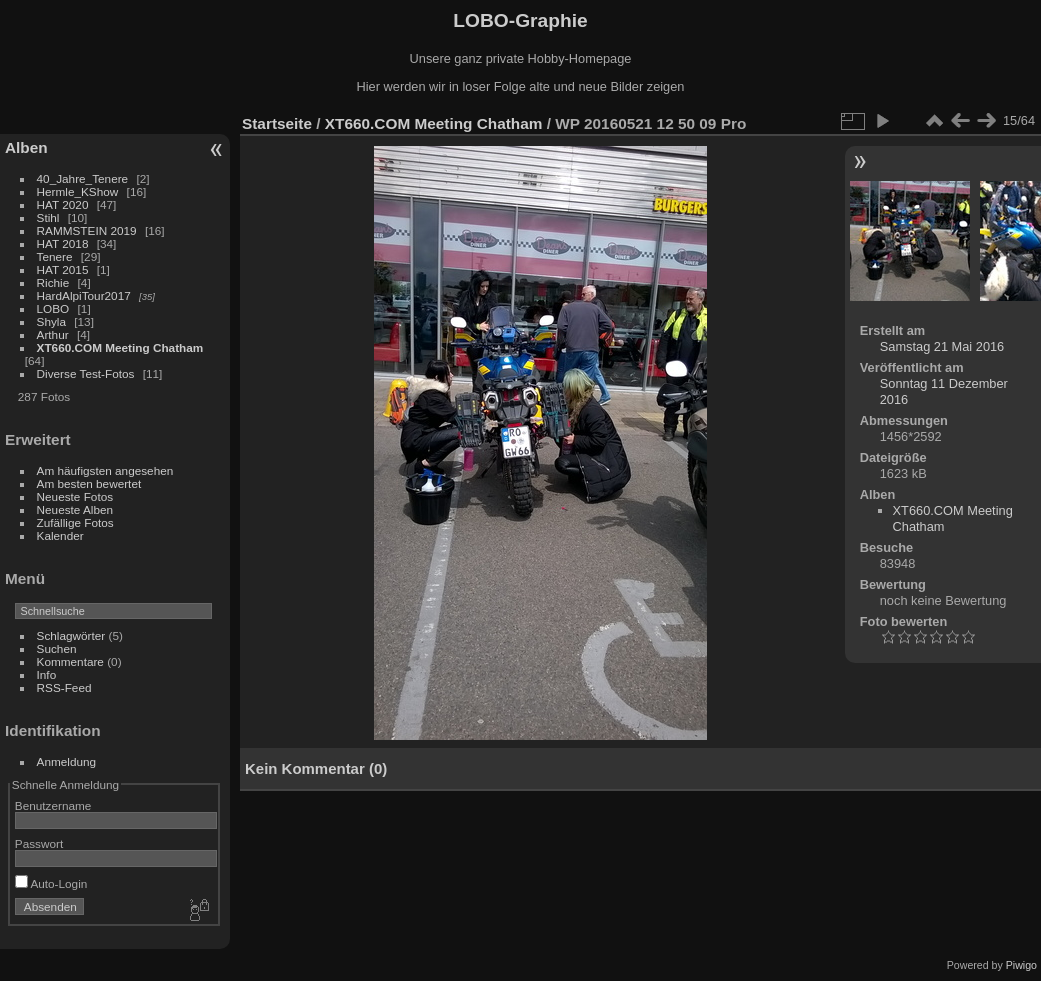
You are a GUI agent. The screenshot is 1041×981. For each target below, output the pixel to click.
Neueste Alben (75, 509)
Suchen (57, 648)
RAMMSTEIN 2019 (87, 230)
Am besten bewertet (89, 483)
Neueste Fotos (75, 496)
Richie (53, 282)
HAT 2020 (63, 204)
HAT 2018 (63, 243)
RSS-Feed (64, 687)
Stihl (48, 217)
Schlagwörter (71, 635)
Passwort (39, 843)
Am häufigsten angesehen (105, 470)
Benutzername (53, 805)
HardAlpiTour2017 (84, 295)
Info (47, 674)
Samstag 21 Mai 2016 (942, 346)
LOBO (53, 308)
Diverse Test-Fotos (86, 373)
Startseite (277, 123)
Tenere (55, 256)
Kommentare (70, 661)
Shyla (51, 321)
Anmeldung (67, 761)
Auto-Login (51, 883)
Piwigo (1021, 965)
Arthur (53, 334)
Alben (26, 147)
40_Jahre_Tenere (83, 178)
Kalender (60, 535)
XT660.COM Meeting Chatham (120, 347)
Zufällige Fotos (75, 522)
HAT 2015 (63, 269)
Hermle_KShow (78, 191)
